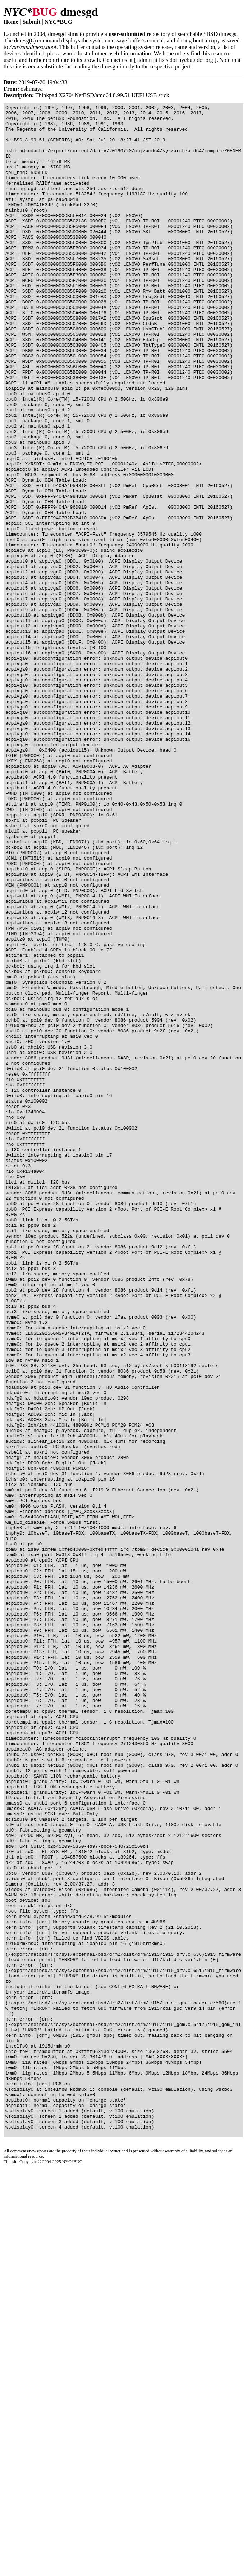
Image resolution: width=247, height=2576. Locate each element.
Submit (31, 22)
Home (11, 22)
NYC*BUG (58, 22)
